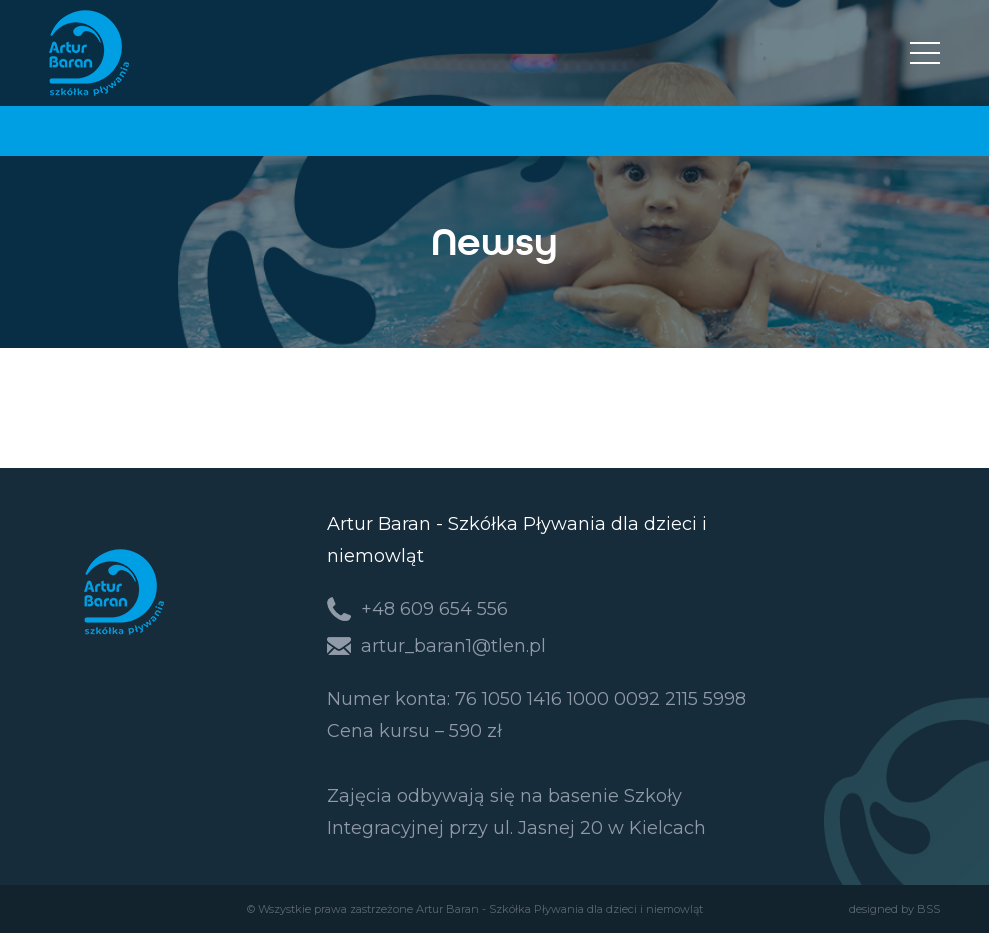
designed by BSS (894, 909)
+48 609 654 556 (434, 609)
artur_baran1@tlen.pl (453, 646)
